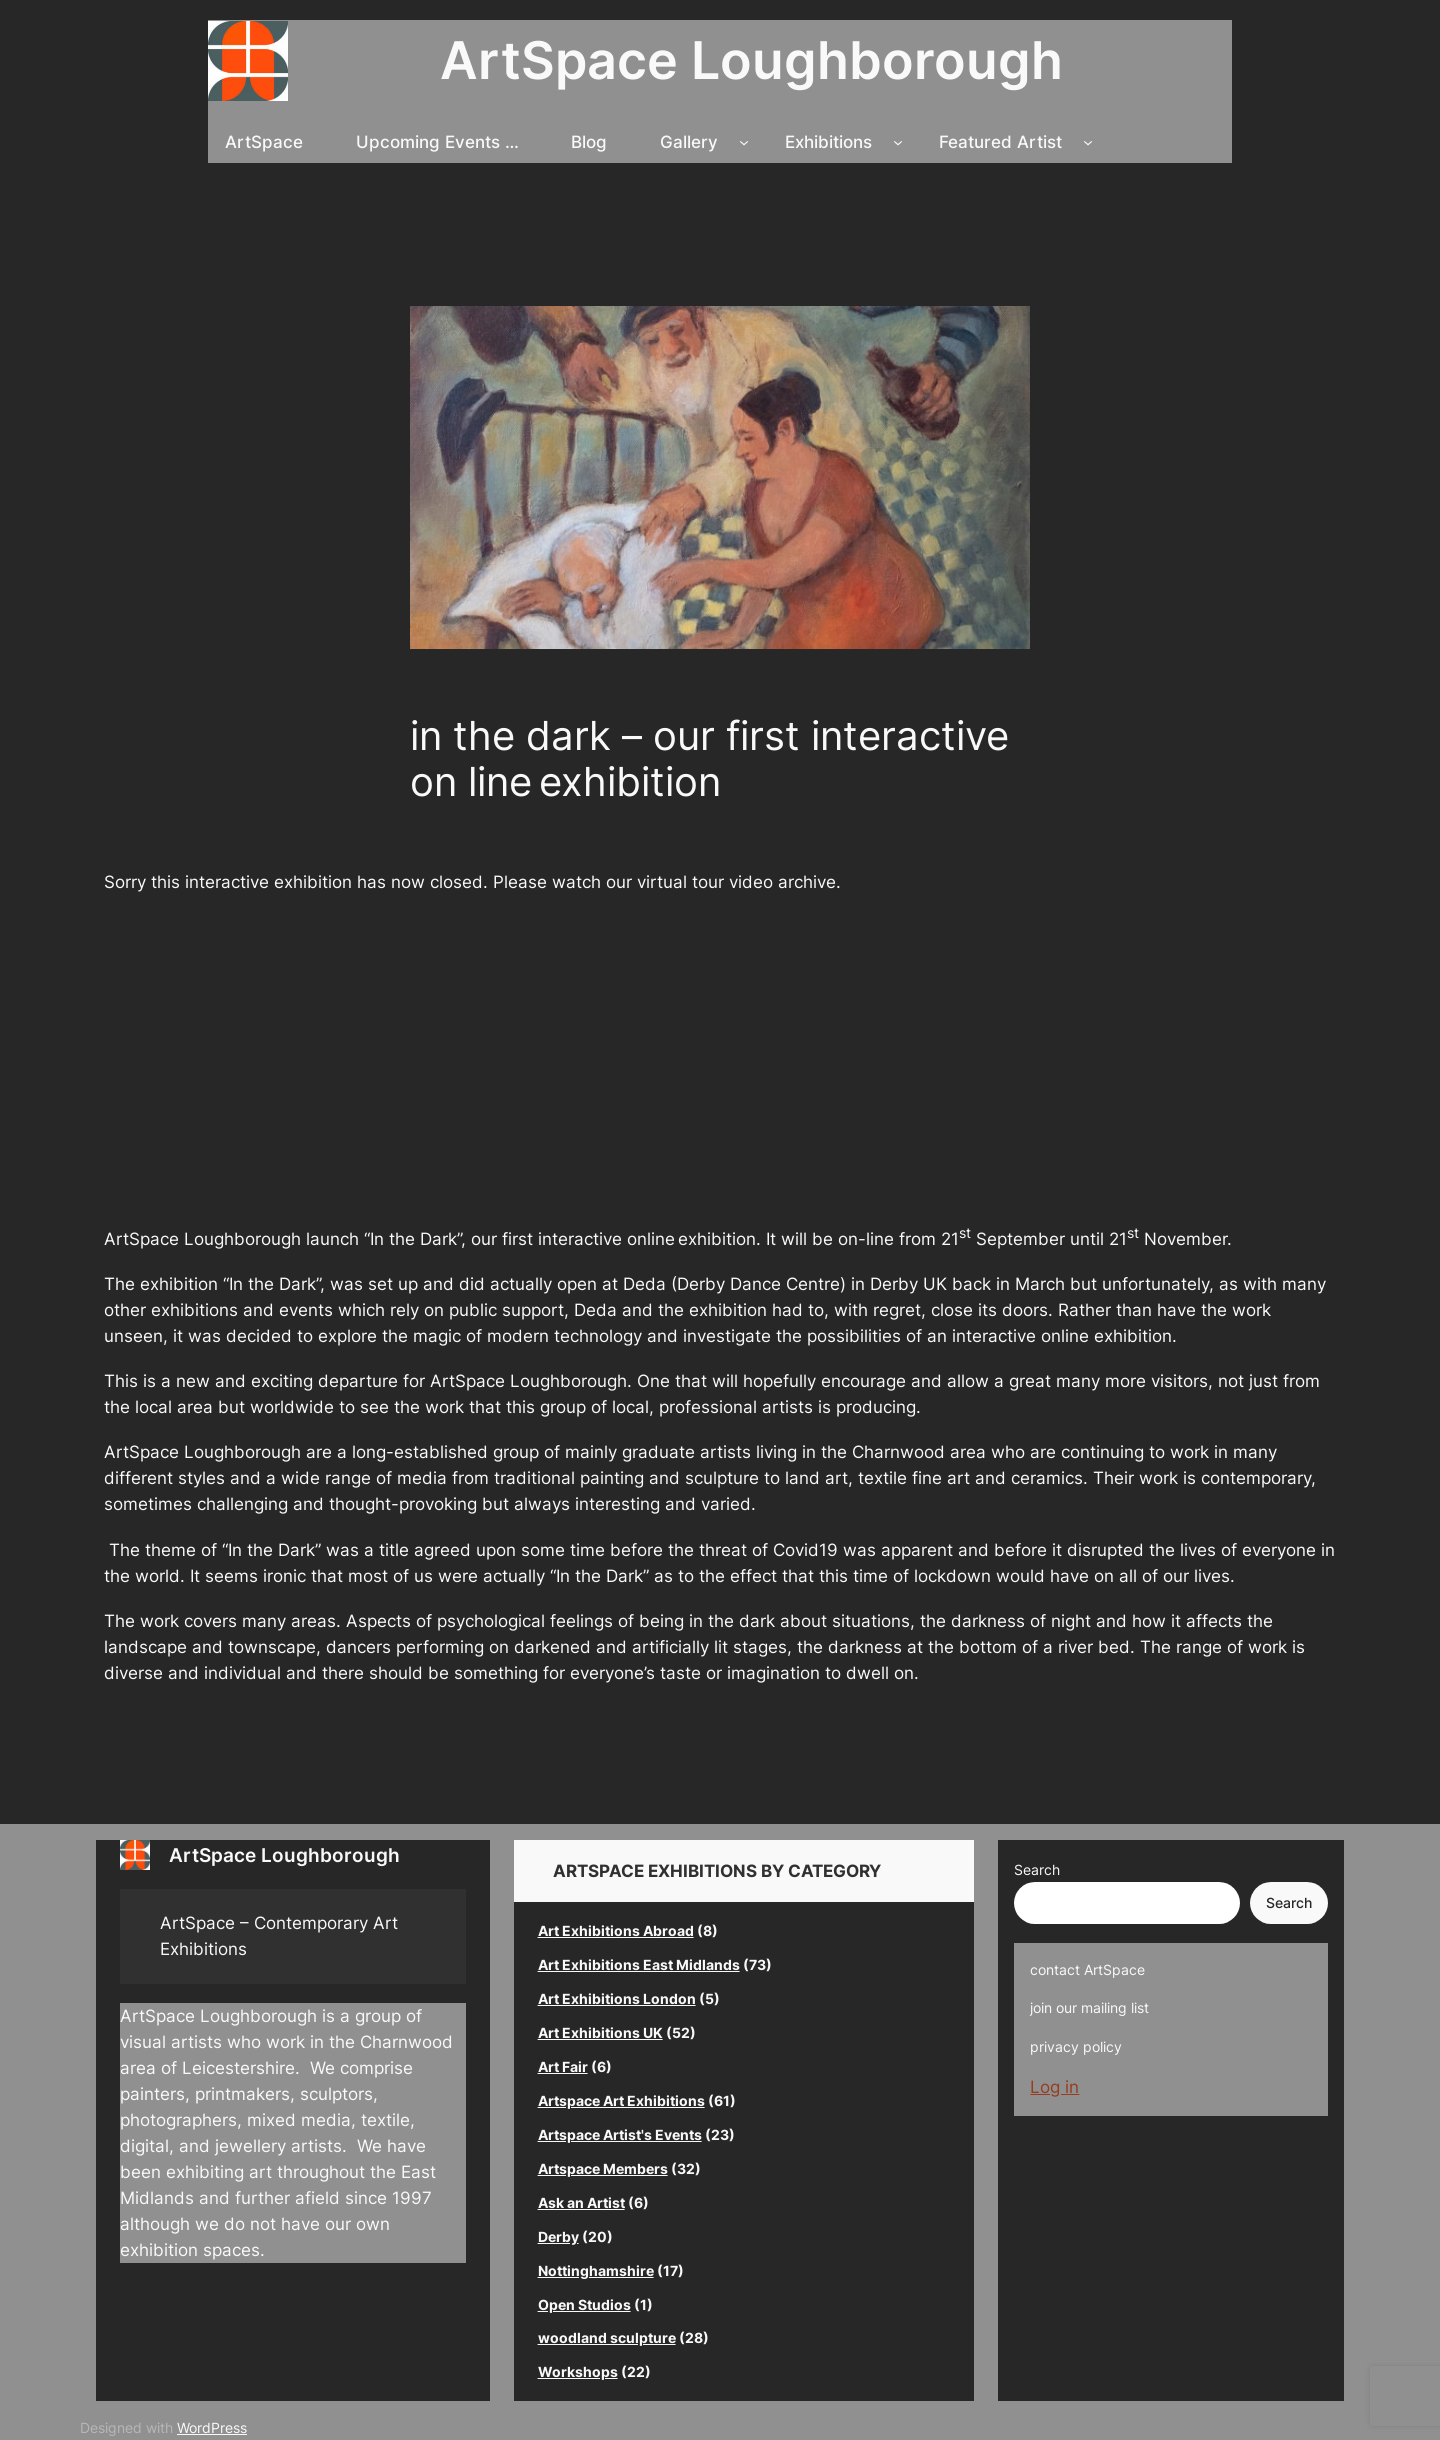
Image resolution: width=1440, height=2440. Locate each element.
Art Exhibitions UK (600, 2032)
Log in (1054, 2087)
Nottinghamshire (596, 2270)
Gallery (689, 142)
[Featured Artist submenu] (1088, 142)
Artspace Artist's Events (620, 2134)
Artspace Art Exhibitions (621, 2100)
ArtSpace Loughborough (751, 60)
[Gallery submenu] (744, 142)
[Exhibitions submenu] (898, 142)
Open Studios (584, 2304)
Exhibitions (828, 142)
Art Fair (563, 2066)
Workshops (578, 2371)
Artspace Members (603, 2168)
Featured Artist (1000, 142)
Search (1037, 1869)
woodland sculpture (607, 2337)
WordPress (212, 2427)
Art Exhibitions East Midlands (639, 1964)
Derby (558, 2236)
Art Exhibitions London (617, 1998)
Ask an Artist (581, 2202)
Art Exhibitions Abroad (616, 1930)
